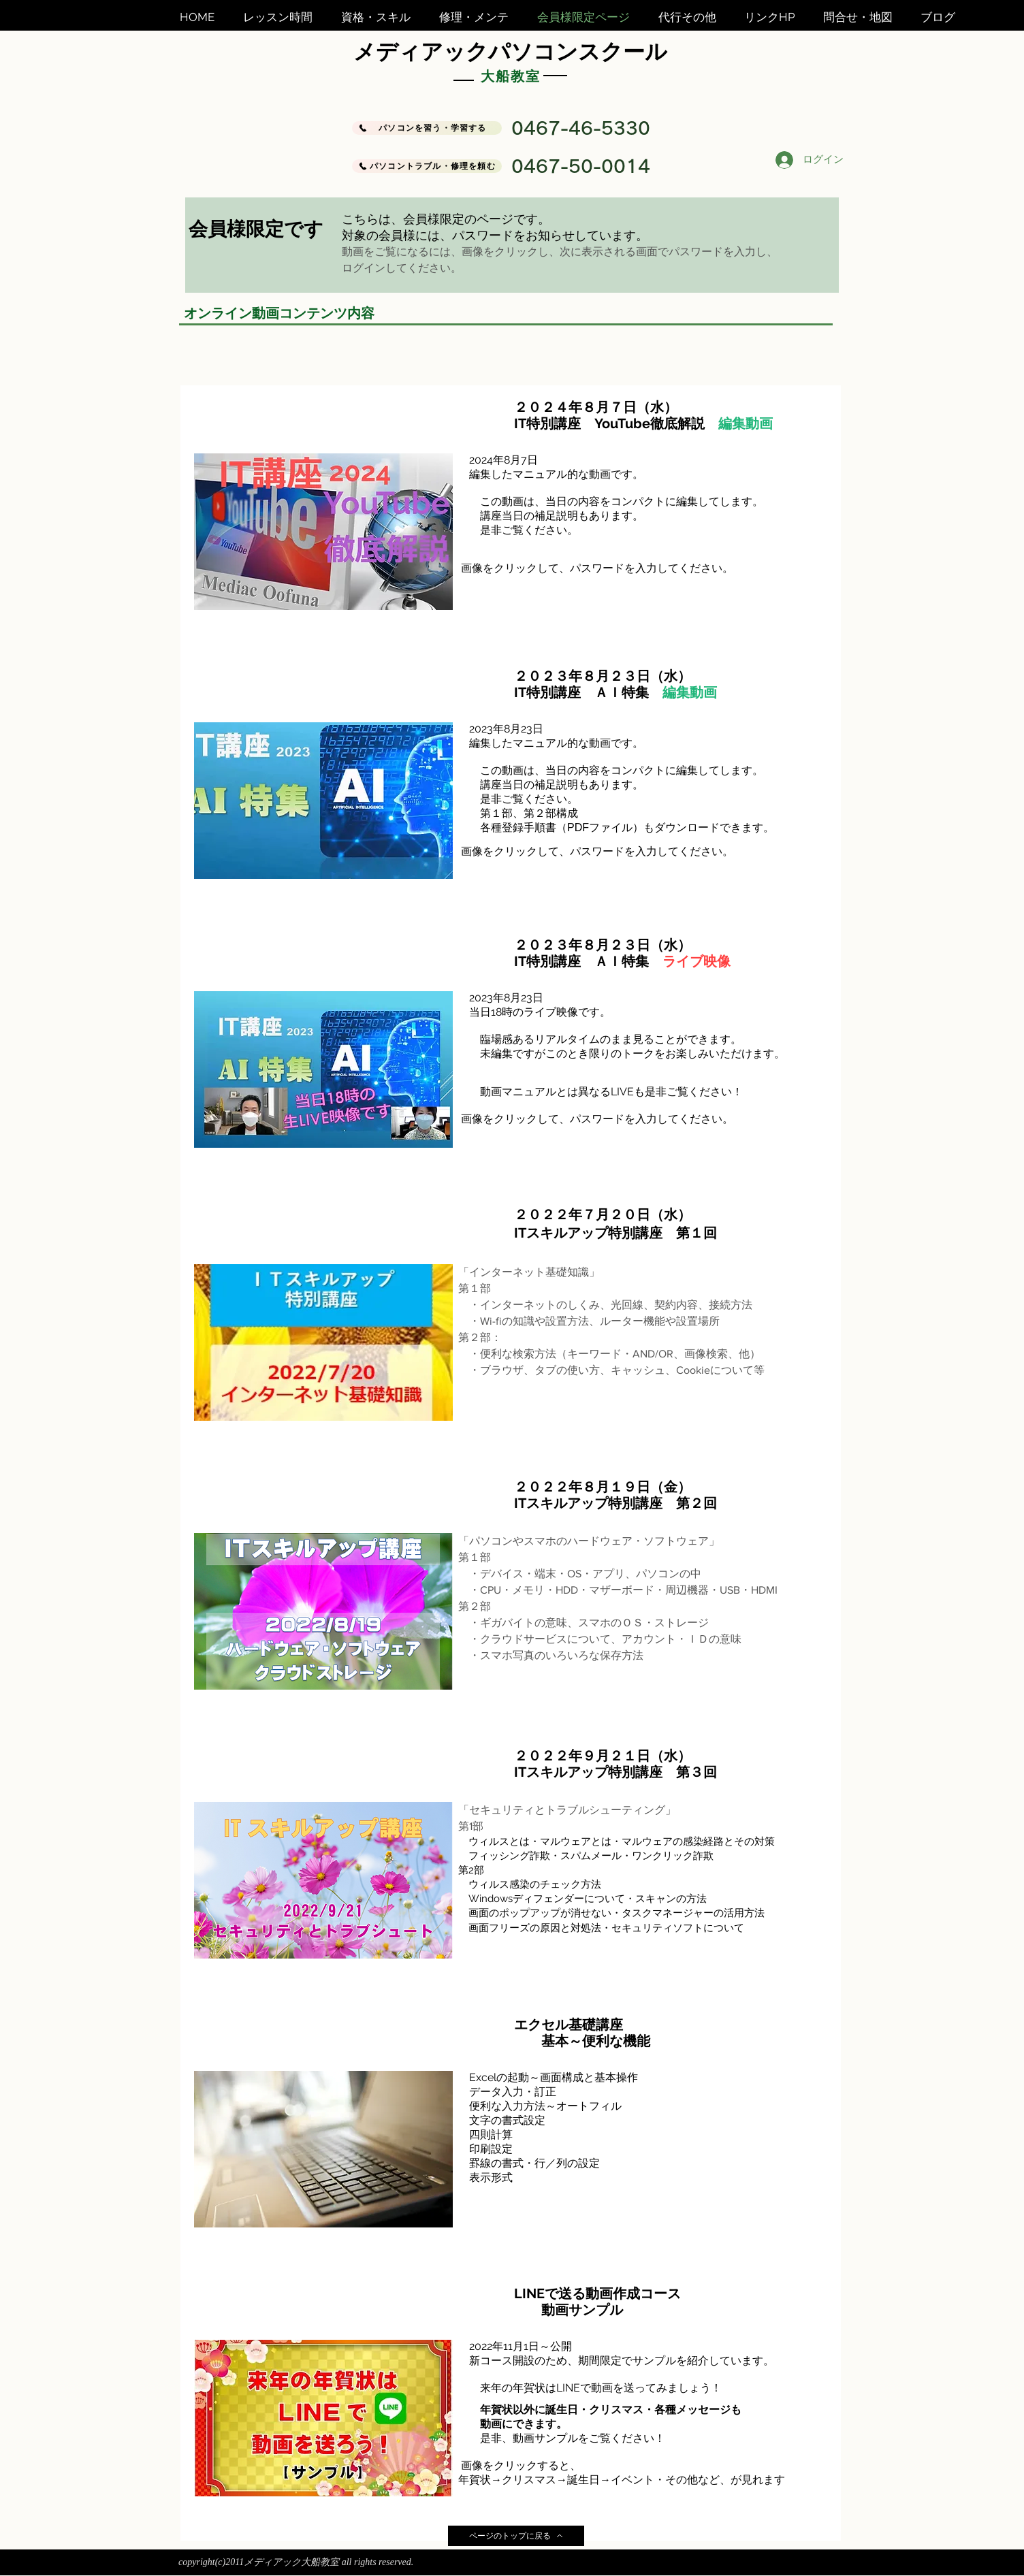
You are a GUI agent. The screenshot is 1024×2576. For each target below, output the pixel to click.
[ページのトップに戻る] (516, 2536)
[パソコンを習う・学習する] (427, 128)
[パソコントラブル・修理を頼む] (427, 166)
